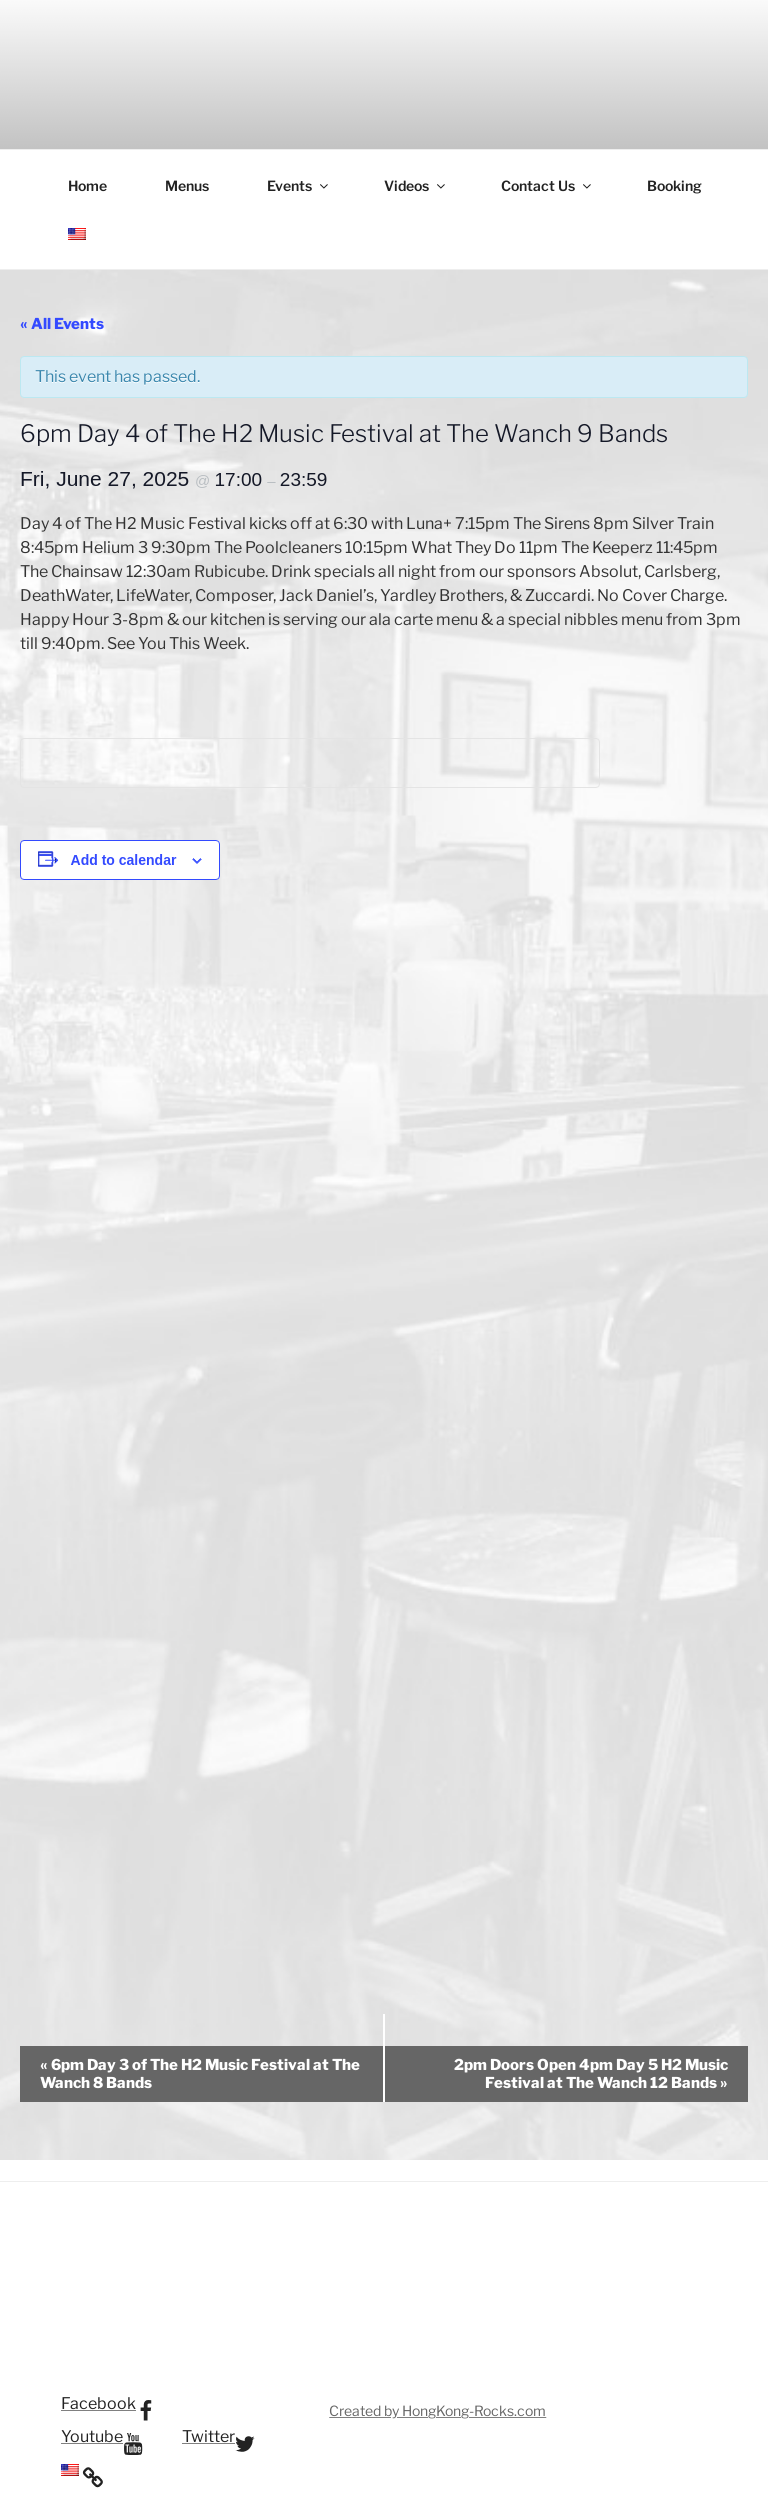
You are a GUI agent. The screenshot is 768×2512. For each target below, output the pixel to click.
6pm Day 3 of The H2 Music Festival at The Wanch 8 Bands (200, 2074)
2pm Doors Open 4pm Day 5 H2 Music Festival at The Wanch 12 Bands (591, 2074)
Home (87, 185)
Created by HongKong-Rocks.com (437, 2410)
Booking (674, 185)
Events (299, 185)
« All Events (62, 324)
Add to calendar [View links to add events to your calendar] (124, 860)
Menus (187, 185)
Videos (416, 185)
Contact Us (547, 185)
